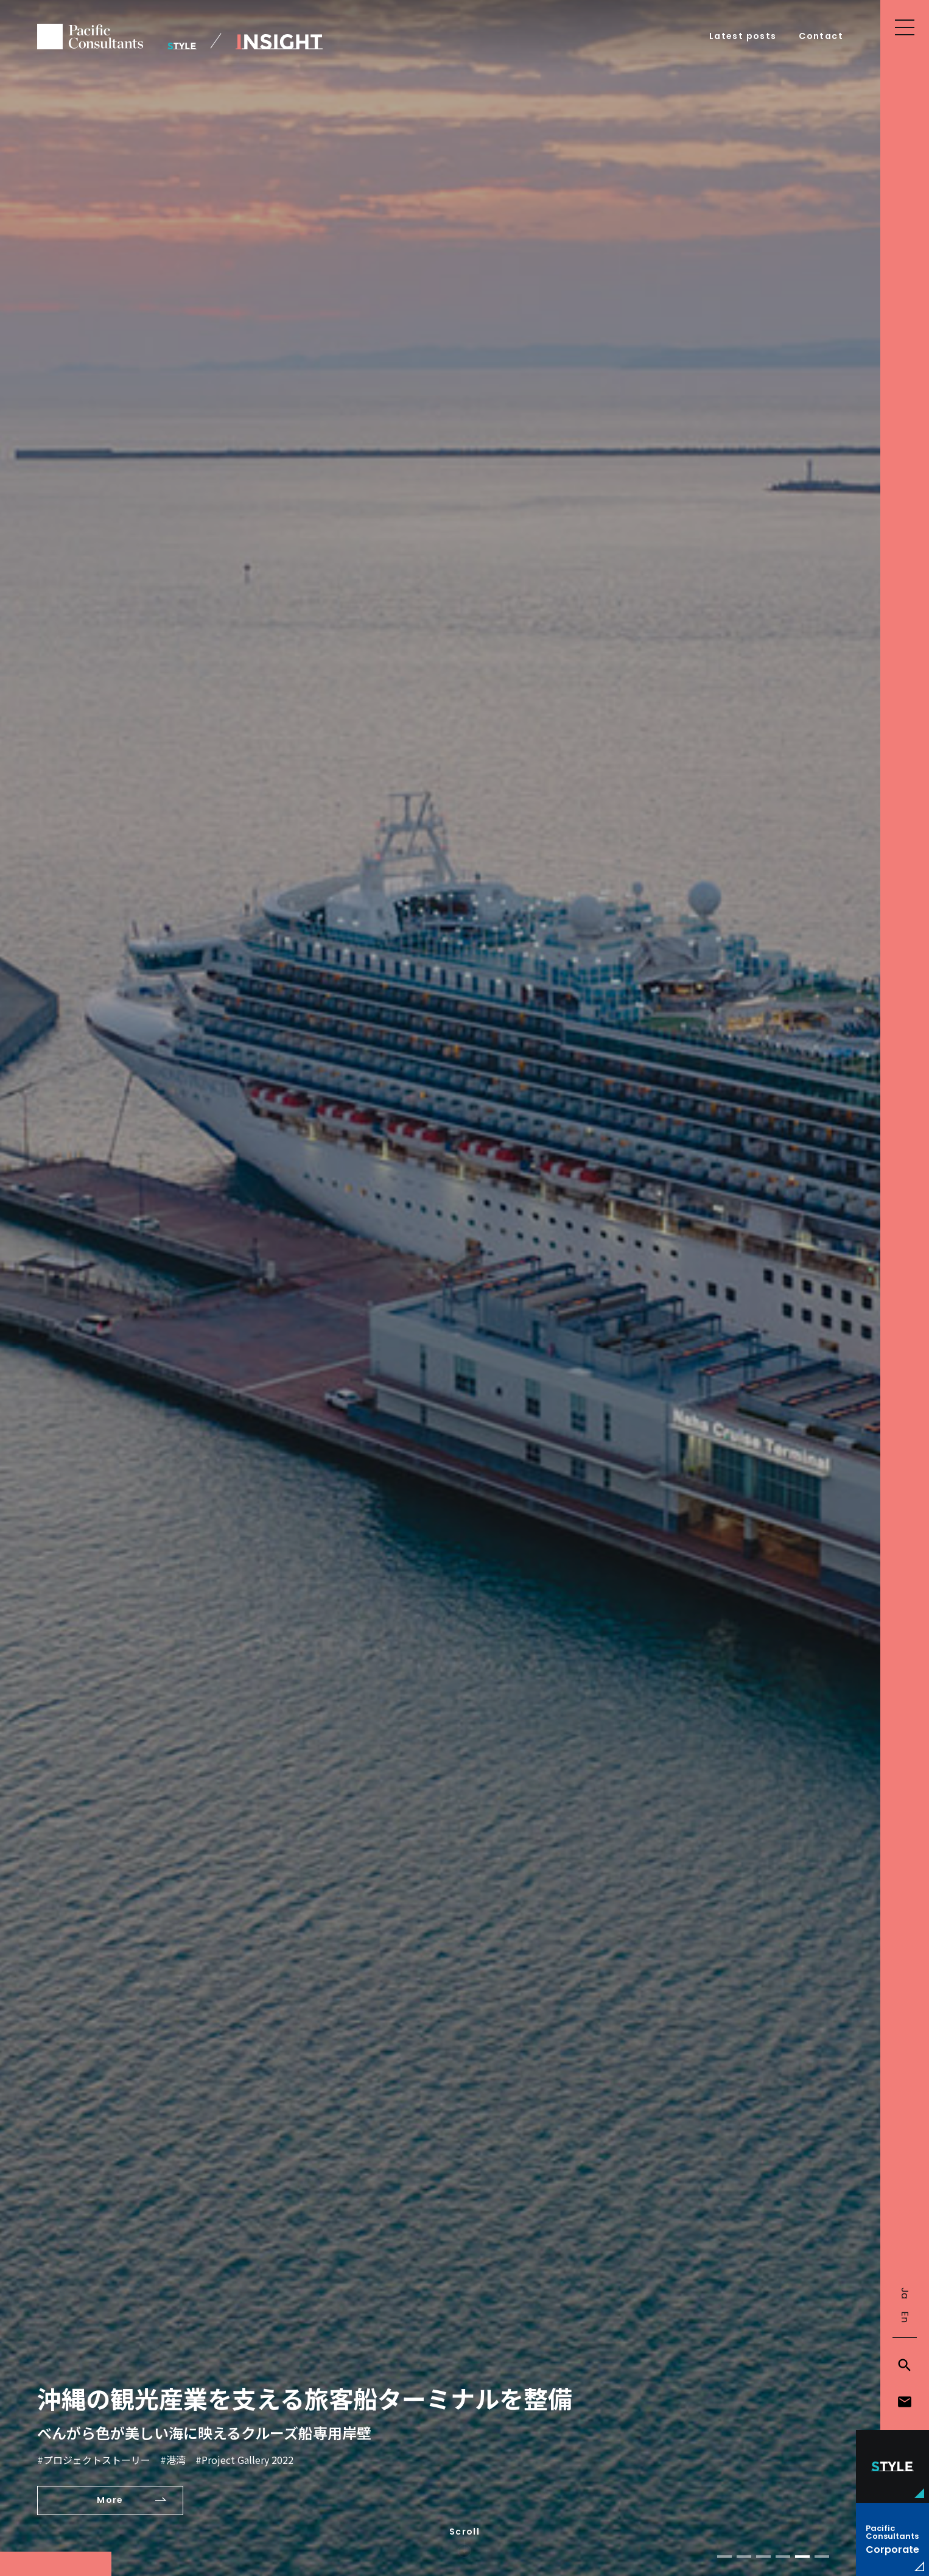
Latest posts (743, 36)
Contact (821, 36)
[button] (724, 2556)
